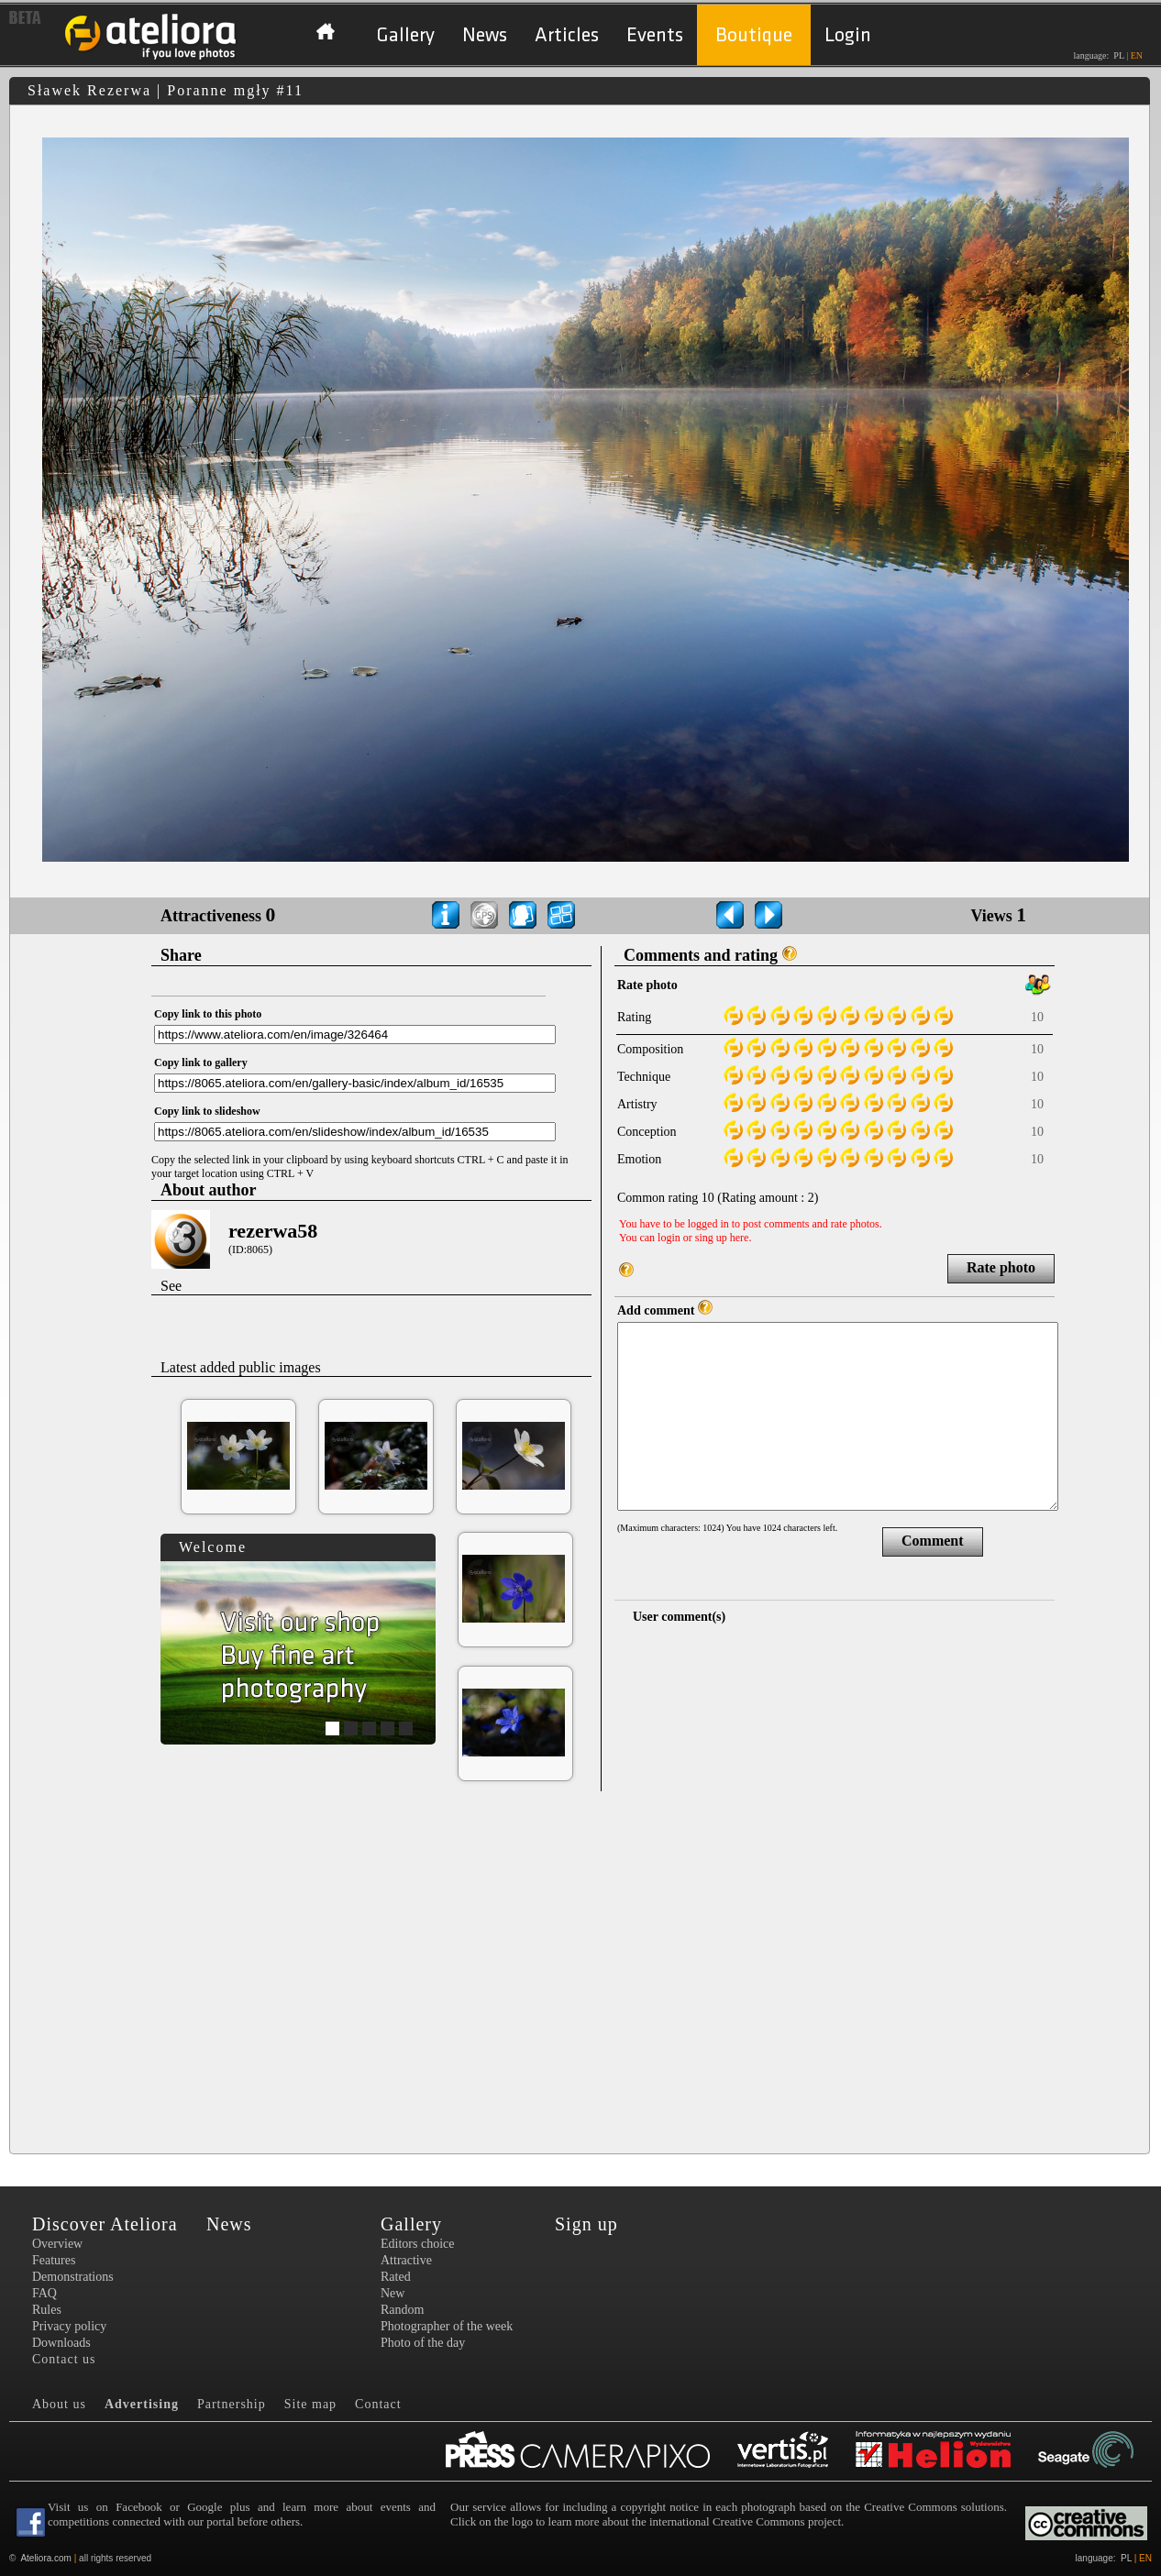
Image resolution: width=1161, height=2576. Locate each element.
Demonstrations (73, 2277)
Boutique (753, 35)
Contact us (64, 2359)
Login (847, 35)
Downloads (61, 2343)
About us (59, 2404)
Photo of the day (423, 2343)
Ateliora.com (46, 2558)
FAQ (44, 2293)
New (392, 2293)
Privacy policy (69, 2326)
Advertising (142, 2404)
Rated (396, 2277)
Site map (310, 2404)
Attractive (406, 2260)
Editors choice (417, 2244)
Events (654, 35)
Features (53, 2260)
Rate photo (1001, 1267)
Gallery (405, 35)
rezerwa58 (272, 1230)
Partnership (231, 2404)
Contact (378, 2404)
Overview (57, 2244)
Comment (932, 1540)
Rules (46, 2310)
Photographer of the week (447, 2326)
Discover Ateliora (105, 2224)
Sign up (586, 2224)
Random (402, 2310)
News (484, 35)
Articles (567, 35)
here (739, 1237)
